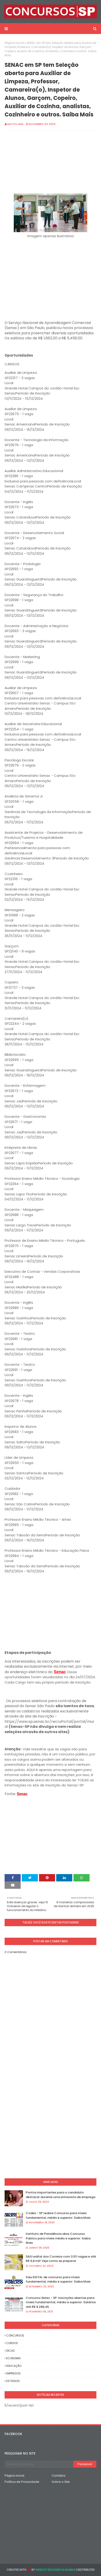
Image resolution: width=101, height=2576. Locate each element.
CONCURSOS (15, 2335)
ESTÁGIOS (13, 2381)
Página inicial (14, 43)
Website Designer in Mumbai (56, 2570)
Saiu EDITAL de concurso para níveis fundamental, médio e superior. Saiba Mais (58, 2279)
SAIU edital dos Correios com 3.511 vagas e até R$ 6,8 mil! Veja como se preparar (61, 2258)
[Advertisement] (50, 158)
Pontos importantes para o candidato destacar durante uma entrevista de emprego (60, 2194)
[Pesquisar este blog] (39, 2464)
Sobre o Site (61, 2482)
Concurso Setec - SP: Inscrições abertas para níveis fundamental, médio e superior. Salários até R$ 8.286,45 (61, 2302)
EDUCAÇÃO (13, 2366)
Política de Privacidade (22, 2482)
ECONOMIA (13, 2358)
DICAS (10, 2351)
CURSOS (12, 2343)
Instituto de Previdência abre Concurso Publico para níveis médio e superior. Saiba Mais (58, 2238)
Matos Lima (15, 124)
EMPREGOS (13, 2373)
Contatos (58, 2475)
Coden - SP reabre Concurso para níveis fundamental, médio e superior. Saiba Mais (58, 2215)
